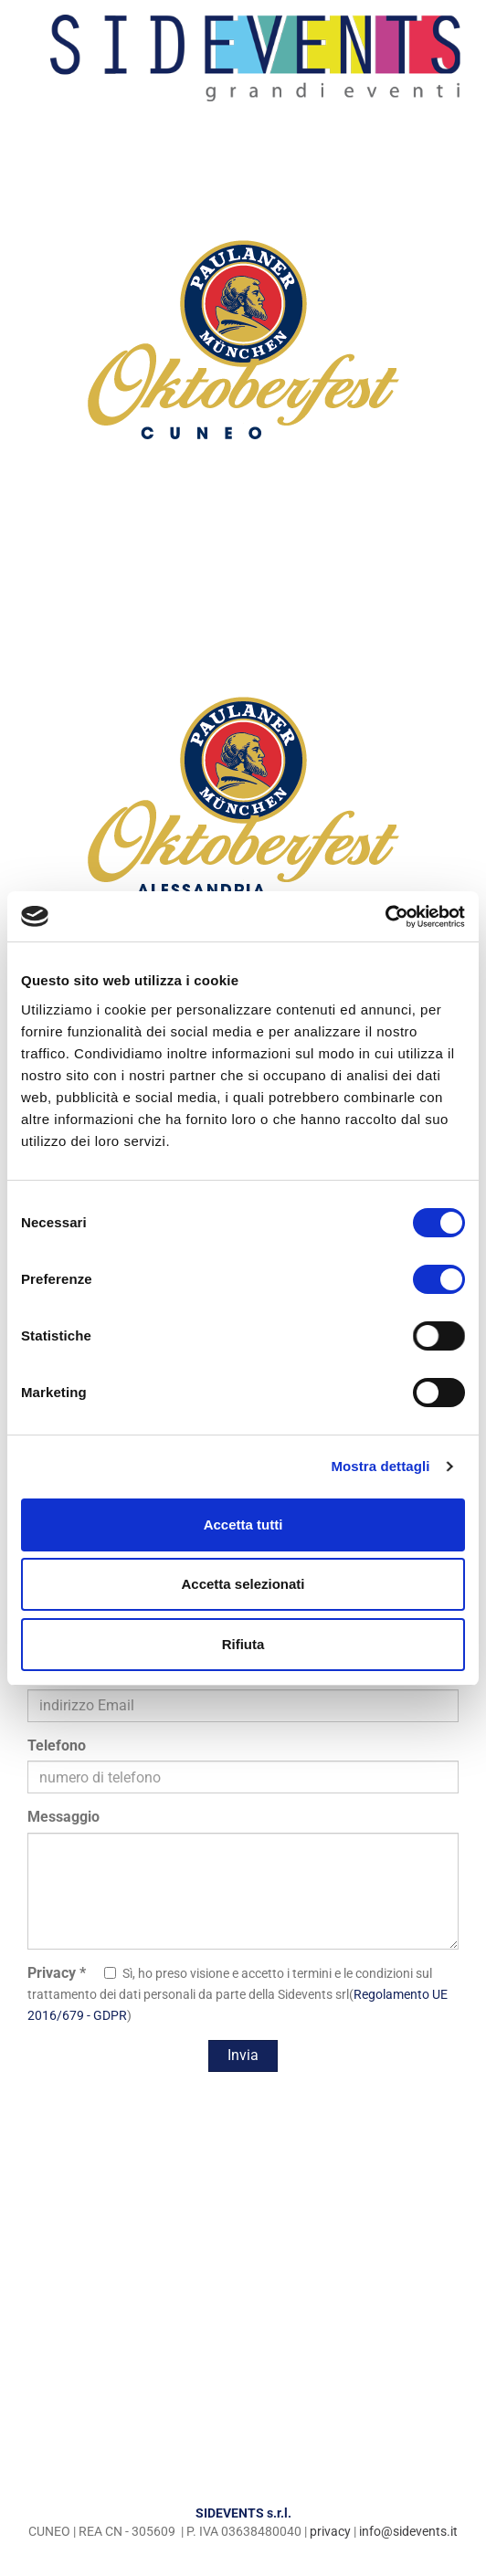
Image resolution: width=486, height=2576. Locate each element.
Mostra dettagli (380, 1466)
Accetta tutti (243, 1524)
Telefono (56, 1745)
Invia (243, 2055)
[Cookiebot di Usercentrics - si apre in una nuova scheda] (385, 917)
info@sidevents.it (408, 2531)
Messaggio (63, 1816)
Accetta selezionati (242, 1584)
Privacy (56, 1973)
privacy (330, 2531)
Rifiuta (243, 1644)
